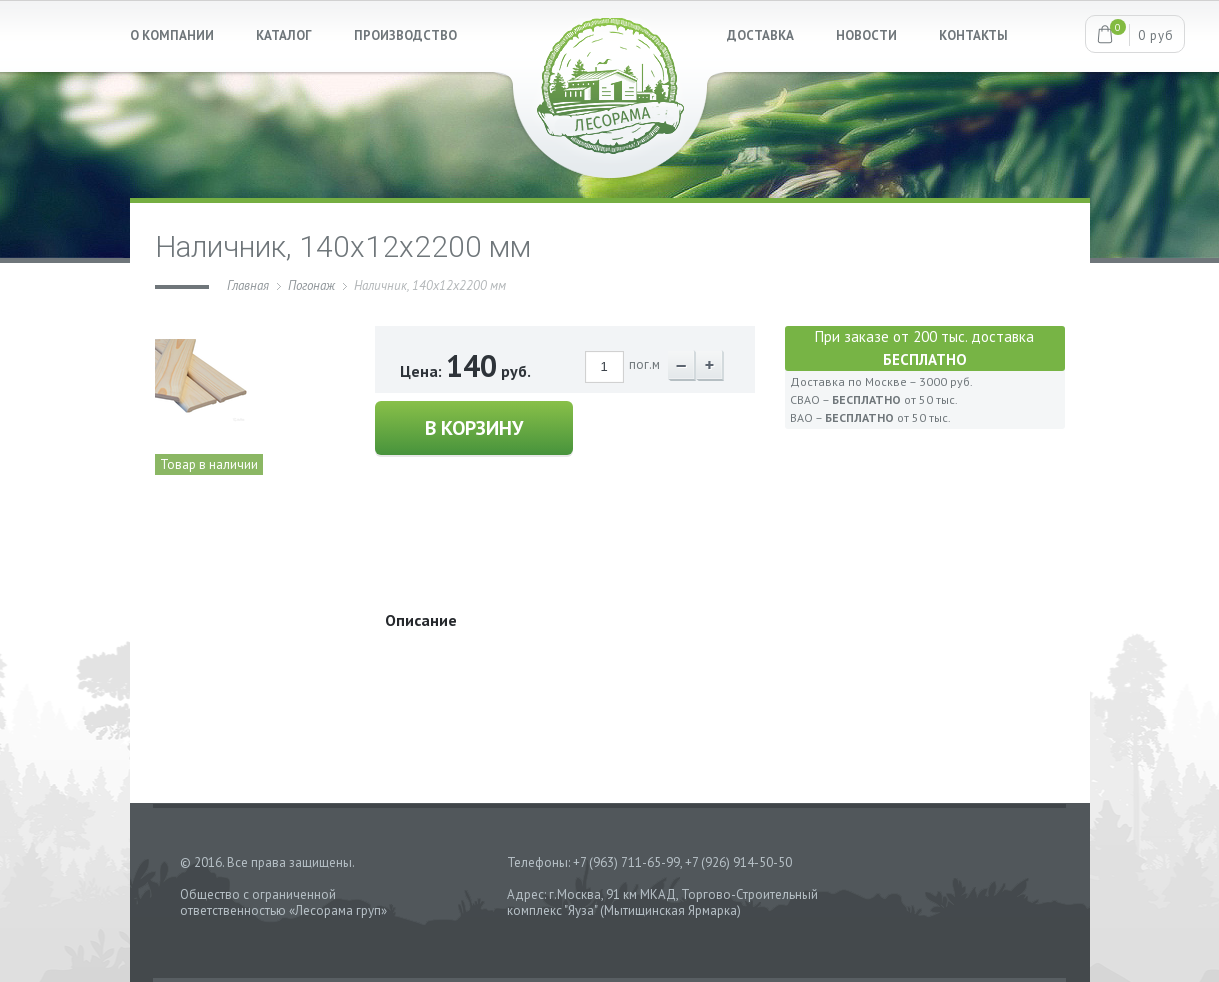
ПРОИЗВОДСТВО (405, 35)
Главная (248, 285)
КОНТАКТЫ (973, 35)
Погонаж (311, 285)
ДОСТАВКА (760, 35)
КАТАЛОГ (284, 35)
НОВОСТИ (866, 35)
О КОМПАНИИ (172, 35)
